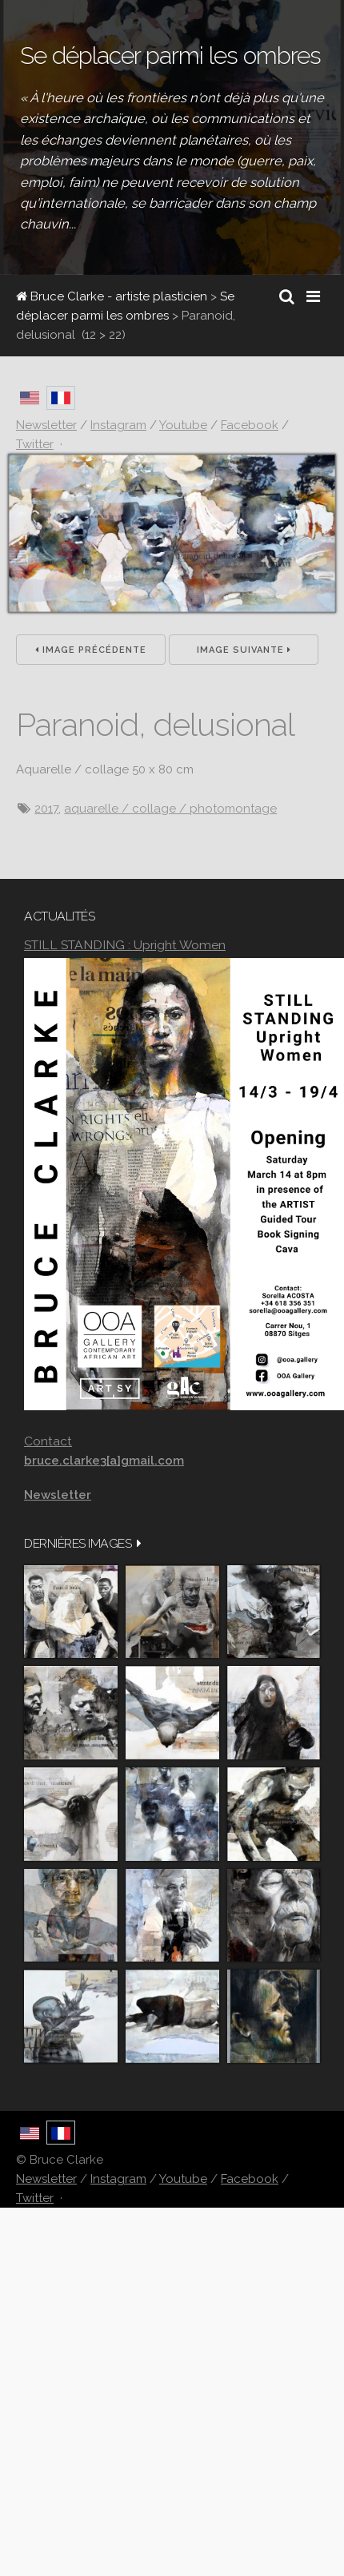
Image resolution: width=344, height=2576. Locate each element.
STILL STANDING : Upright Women (125, 944)
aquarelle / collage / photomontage (170, 808)
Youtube (183, 2179)
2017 (46, 808)
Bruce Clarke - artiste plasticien (111, 296)
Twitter (35, 2198)
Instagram (118, 2179)
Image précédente (90, 650)
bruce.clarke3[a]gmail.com (104, 1460)
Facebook (249, 2179)
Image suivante (244, 650)
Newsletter (46, 2179)
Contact (48, 1441)
